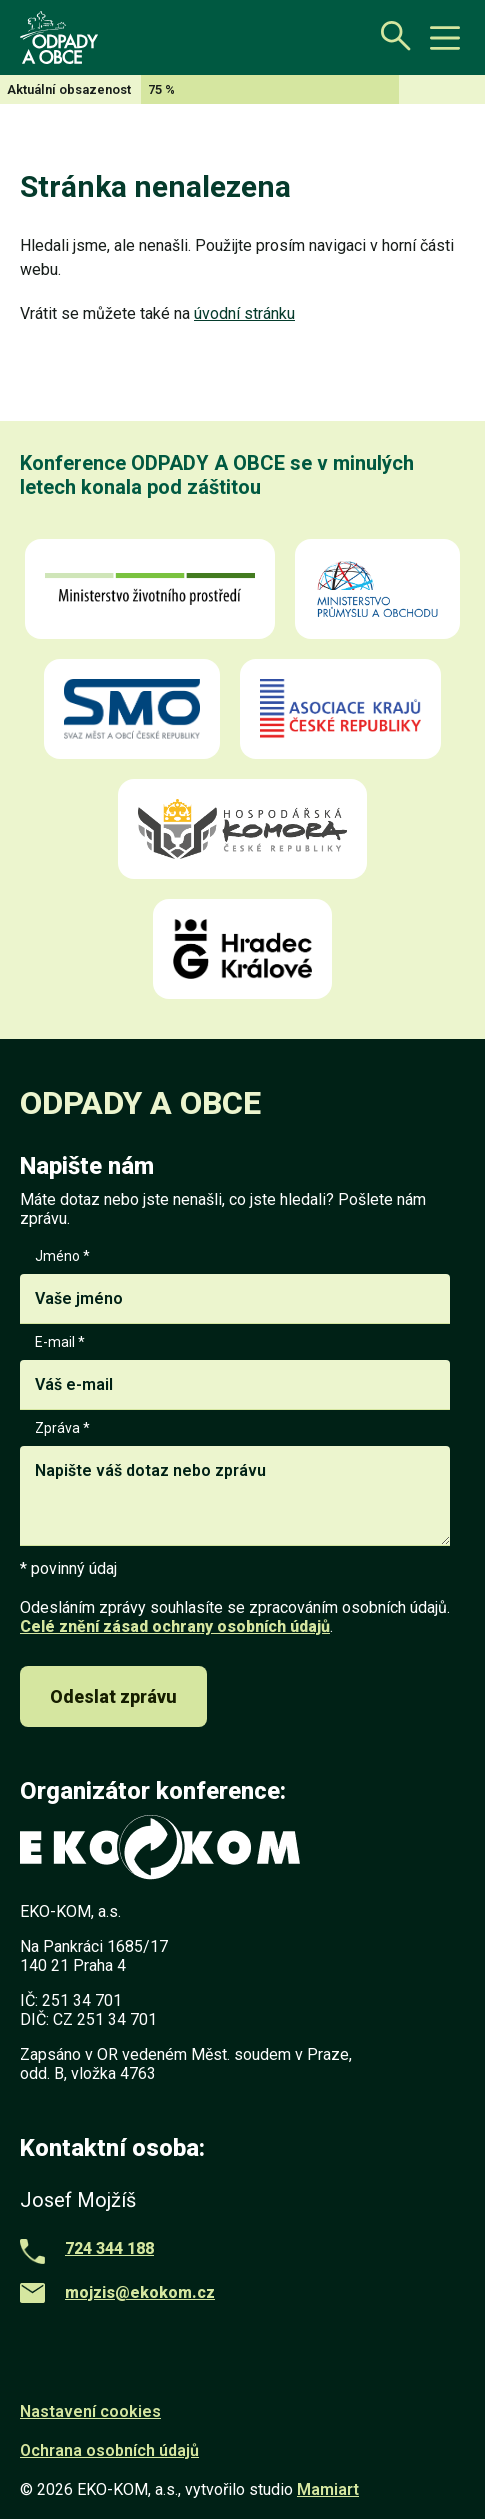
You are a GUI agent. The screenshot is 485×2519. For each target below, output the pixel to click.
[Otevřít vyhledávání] (390, 35)
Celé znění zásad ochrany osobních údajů (175, 1626)
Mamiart (328, 2489)
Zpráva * (235, 1484)
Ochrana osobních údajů (109, 2450)
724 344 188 (109, 2248)
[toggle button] (445, 38)
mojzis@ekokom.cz (140, 2292)
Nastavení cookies (90, 2411)
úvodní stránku (244, 313)
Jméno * (235, 1286)
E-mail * (235, 1372)
